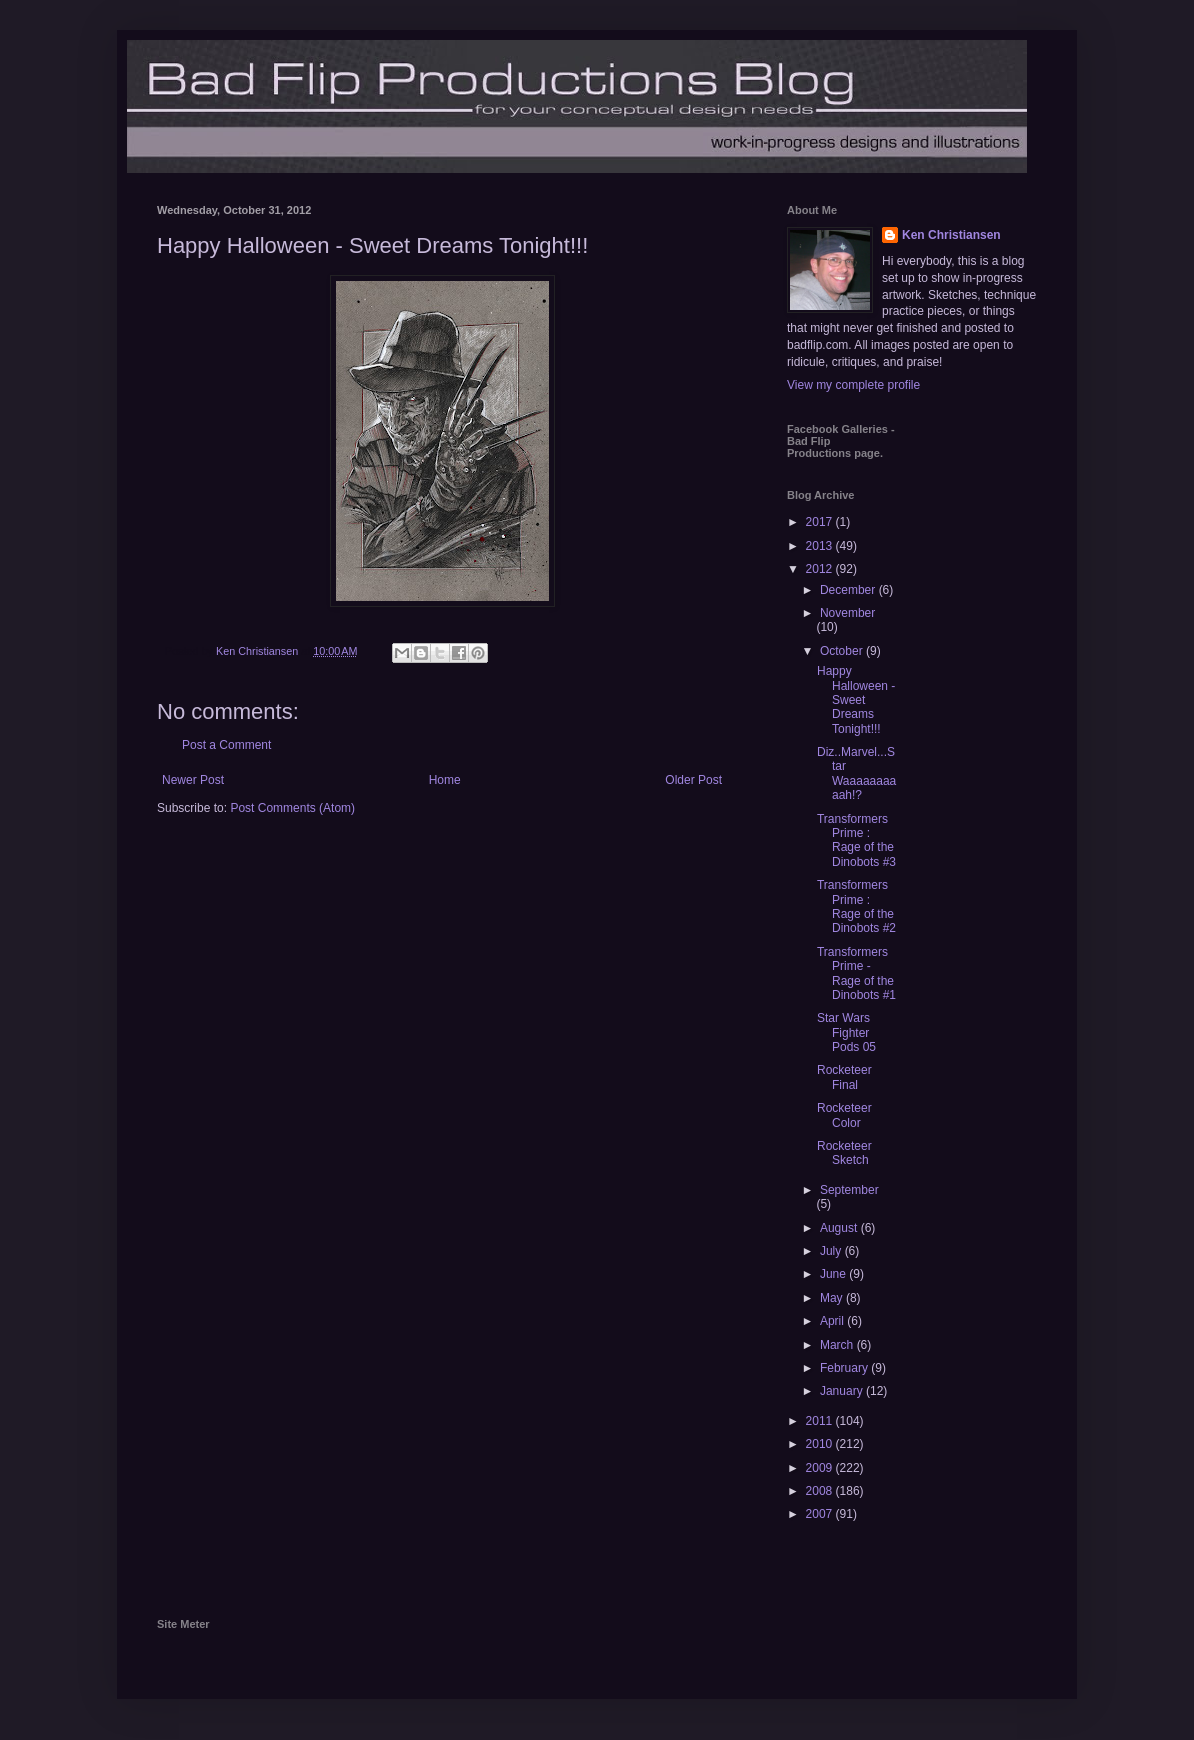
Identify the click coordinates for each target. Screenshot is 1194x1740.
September (849, 1190)
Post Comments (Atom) (292, 808)
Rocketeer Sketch (844, 1153)
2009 (821, 1468)
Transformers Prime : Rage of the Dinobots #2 (856, 906)
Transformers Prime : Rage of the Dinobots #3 (856, 840)
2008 (821, 1491)
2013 (821, 546)
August (840, 1228)
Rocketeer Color (844, 1115)
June (834, 1274)
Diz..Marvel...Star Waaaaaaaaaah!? (856, 773)
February (845, 1368)
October (843, 651)
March (838, 1345)
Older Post (693, 780)
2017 (821, 522)
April (833, 1321)
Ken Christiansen (951, 235)
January (843, 1391)
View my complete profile (853, 385)
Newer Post (193, 780)
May (833, 1298)
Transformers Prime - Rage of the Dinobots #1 (856, 973)
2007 (821, 1514)
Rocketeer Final (844, 1077)
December (849, 590)
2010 (821, 1444)
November (847, 613)
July (832, 1251)
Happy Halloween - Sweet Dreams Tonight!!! (856, 700)
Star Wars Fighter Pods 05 (846, 1032)
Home (445, 780)
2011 (821, 1421)
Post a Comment (226, 745)
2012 (821, 569)
